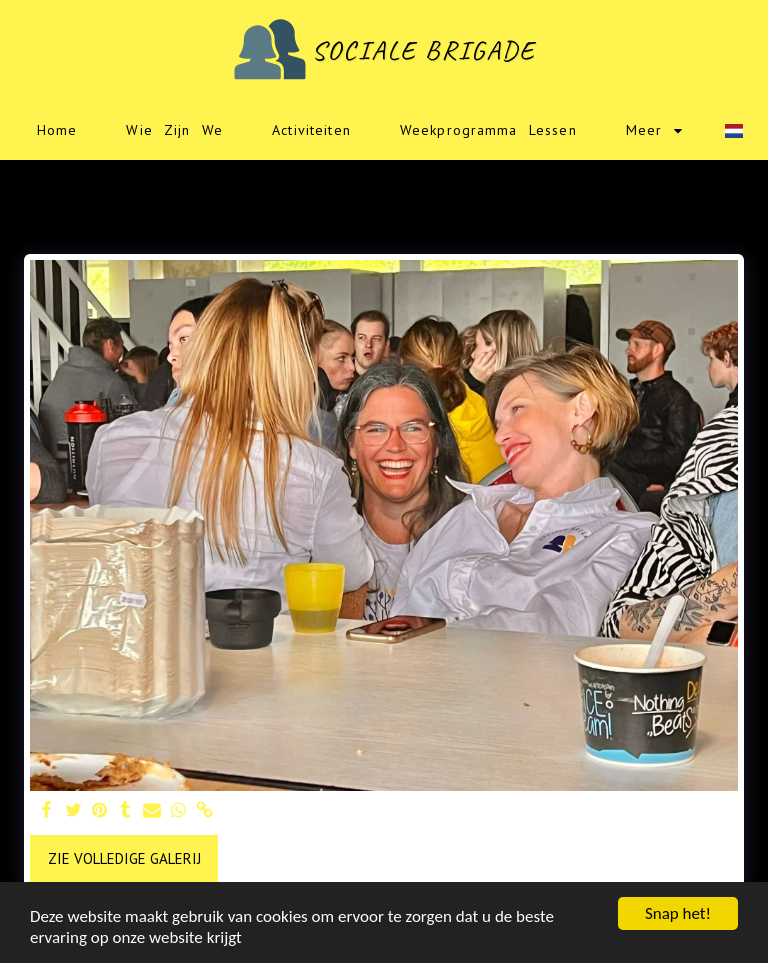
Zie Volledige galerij (124, 858)
